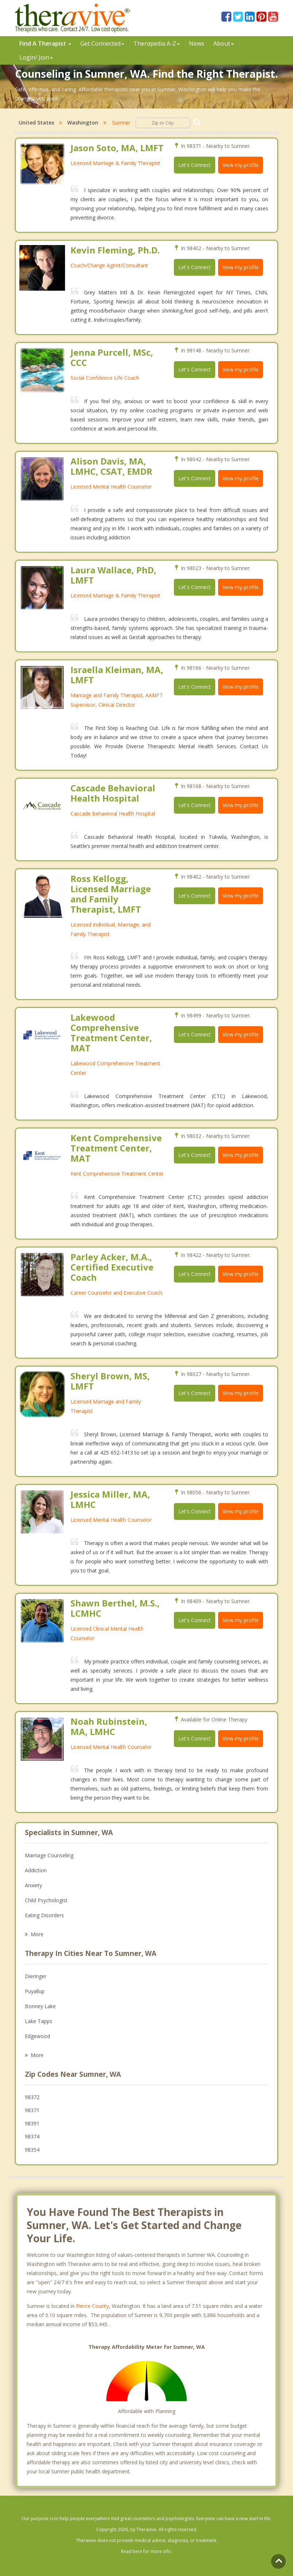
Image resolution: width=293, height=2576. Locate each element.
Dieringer (35, 1976)
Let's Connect (194, 164)
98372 (32, 2097)
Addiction (36, 1870)
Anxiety (33, 1885)
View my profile (240, 164)
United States (36, 122)
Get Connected (102, 43)
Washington (82, 122)
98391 (32, 2123)
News (196, 43)
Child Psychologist (46, 1900)
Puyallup (35, 1991)
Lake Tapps (38, 2021)
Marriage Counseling (49, 1855)
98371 (32, 2110)
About (223, 43)
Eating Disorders (44, 1915)
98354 (32, 2149)
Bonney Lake (40, 2006)
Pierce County (92, 2305)
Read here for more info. (146, 2551)
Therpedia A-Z (156, 43)
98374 (32, 2136)
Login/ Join (36, 57)
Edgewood (37, 2036)
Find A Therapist (45, 43)
